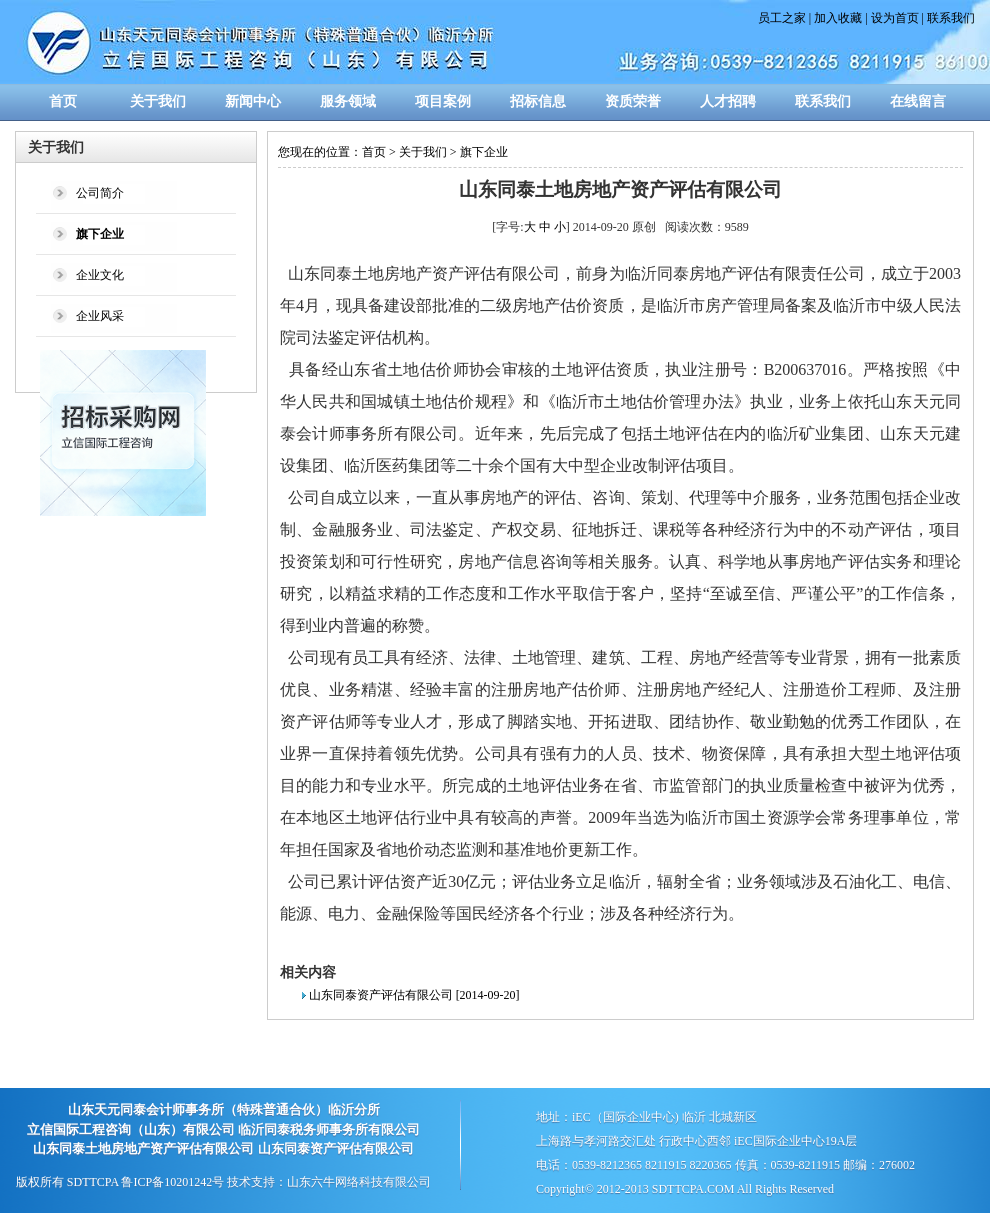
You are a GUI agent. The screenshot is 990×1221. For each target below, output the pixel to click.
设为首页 (895, 18)
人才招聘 (728, 101)
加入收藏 (838, 18)
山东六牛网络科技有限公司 (359, 1182)
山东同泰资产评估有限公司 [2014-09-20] (414, 995)
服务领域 (348, 101)
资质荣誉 (633, 101)
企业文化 (100, 275)
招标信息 (538, 101)
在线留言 (918, 101)
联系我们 (951, 18)
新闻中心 (253, 101)
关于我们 (158, 101)
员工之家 (782, 18)
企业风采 (100, 316)
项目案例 (443, 101)
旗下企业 (484, 152)
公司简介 (100, 193)
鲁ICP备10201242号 (172, 1182)
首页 (63, 101)
